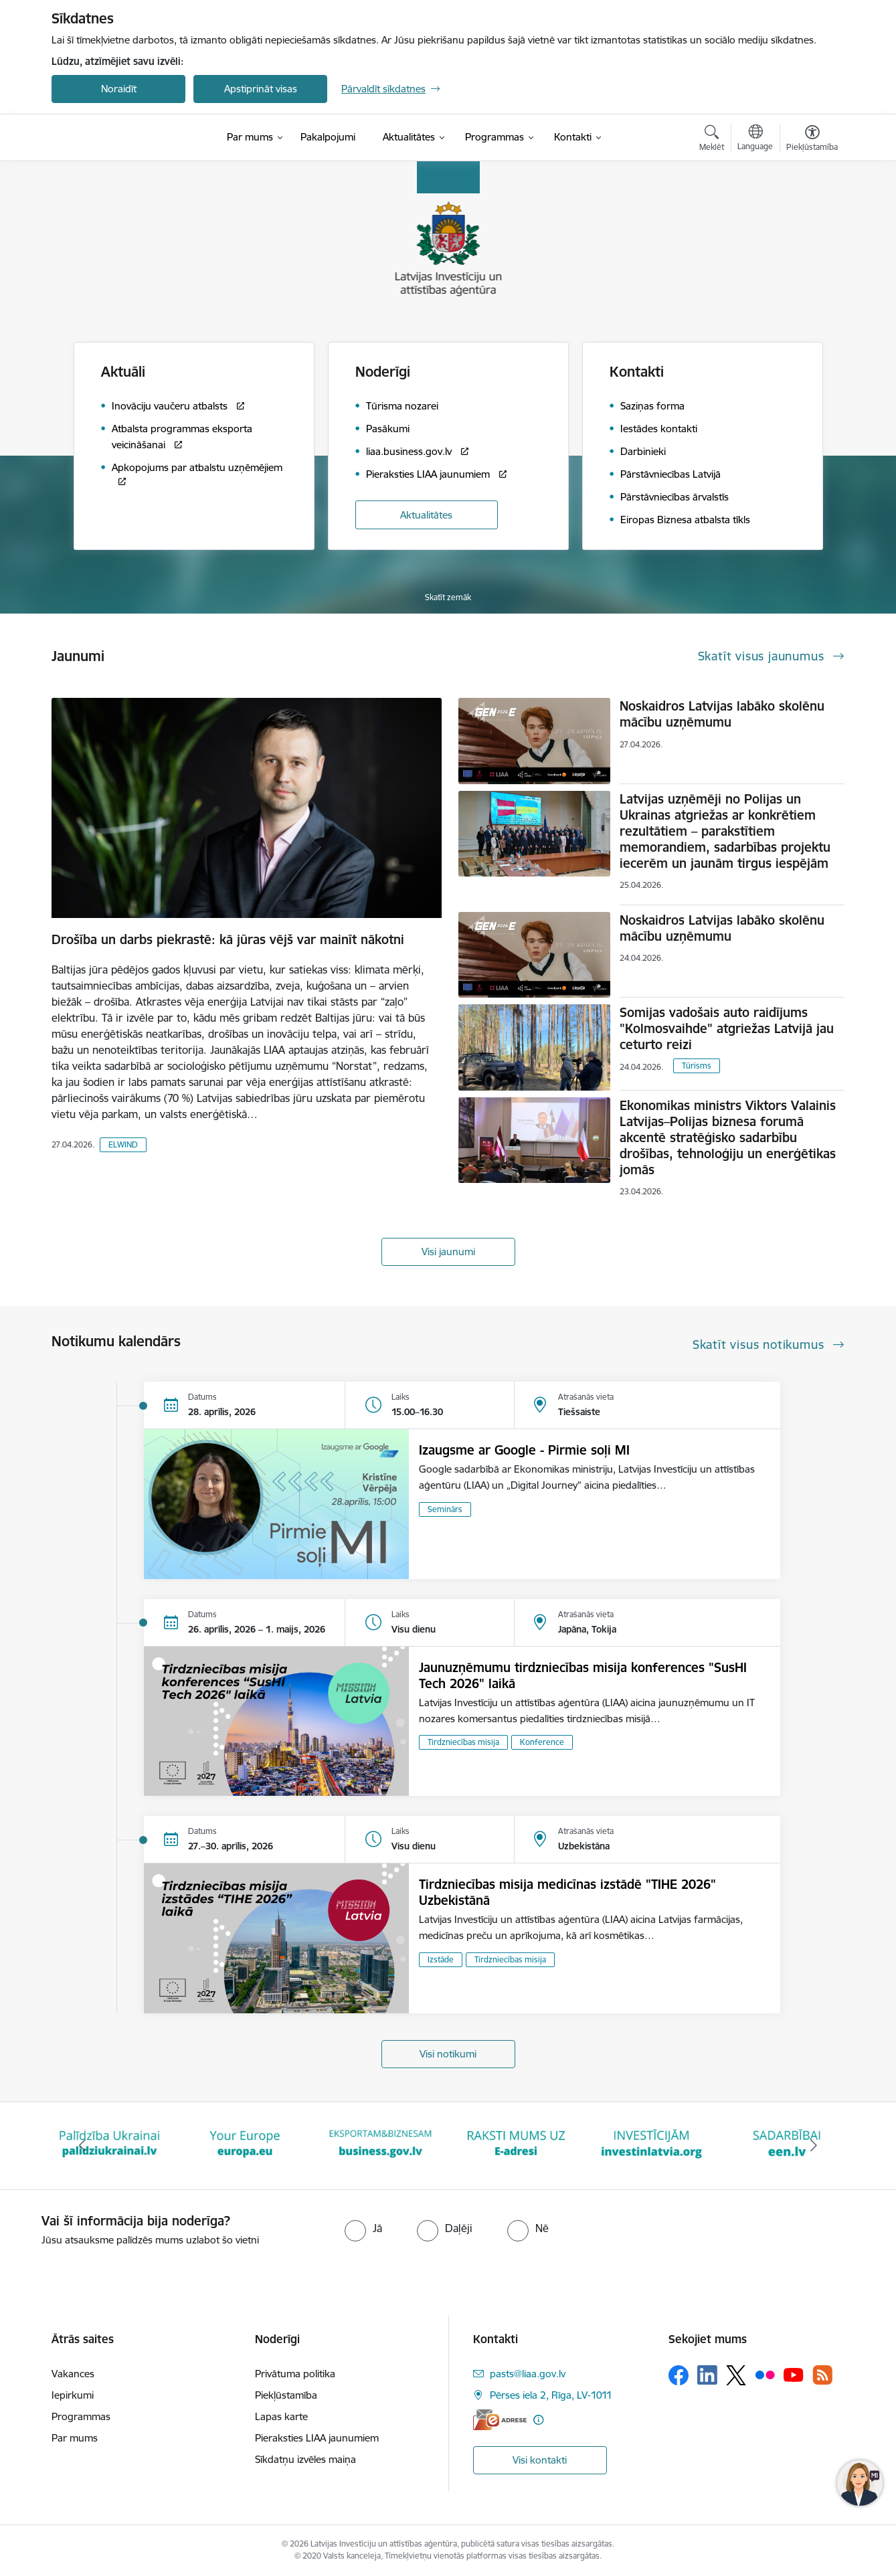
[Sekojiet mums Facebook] (678, 2375)
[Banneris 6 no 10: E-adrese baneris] (651, 2144)
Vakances (73, 2373)
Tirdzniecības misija (463, 1742)
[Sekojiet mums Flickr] (765, 2375)
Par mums (75, 2437)
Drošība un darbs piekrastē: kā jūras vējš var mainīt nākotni (228, 939)
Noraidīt (119, 88)
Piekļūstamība (286, 2395)
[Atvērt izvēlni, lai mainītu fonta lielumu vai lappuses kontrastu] (812, 140)
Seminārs (445, 1509)
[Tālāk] (814, 2146)
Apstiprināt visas (260, 88)
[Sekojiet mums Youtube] (794, 2375)
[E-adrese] (500, 2420)
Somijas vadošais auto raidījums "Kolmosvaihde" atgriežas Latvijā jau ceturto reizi (727, 1028)
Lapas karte (281, 2416)
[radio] (363, 2228)
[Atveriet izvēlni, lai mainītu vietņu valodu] (755, 139)
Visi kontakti (540, 2460)
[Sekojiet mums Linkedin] (707, 2375)
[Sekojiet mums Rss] (822, 2375)
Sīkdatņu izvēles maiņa (305, 2459)
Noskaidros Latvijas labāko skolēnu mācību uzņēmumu (722, 714)
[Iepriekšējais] (82, 2146)
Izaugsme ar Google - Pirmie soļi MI (524, 1450)
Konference (542, 1742)
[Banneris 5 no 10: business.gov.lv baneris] (516, 2144)
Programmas (81, 2416)
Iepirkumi (73, 2395)
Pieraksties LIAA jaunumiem (317, 2437)
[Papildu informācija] (538, 2420)
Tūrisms (696, 1066)
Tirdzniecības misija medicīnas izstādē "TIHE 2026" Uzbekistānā (567, 1892)
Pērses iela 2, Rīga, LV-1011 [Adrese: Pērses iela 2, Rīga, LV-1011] (551, 2395)
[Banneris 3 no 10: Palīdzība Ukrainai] (245, 2144)
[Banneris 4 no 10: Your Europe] (380, 2144)
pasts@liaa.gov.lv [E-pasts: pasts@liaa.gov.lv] (527, 2373)
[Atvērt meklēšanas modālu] (712, 140)
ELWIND (123, 1144)
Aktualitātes (426, 515)
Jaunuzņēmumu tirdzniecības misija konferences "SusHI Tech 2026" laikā (583, 1675)
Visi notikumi (448, 2053)
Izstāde (441, 1959)
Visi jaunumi (448, 1251)
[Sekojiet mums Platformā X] (736, 2375)
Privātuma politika (295, 2373)
